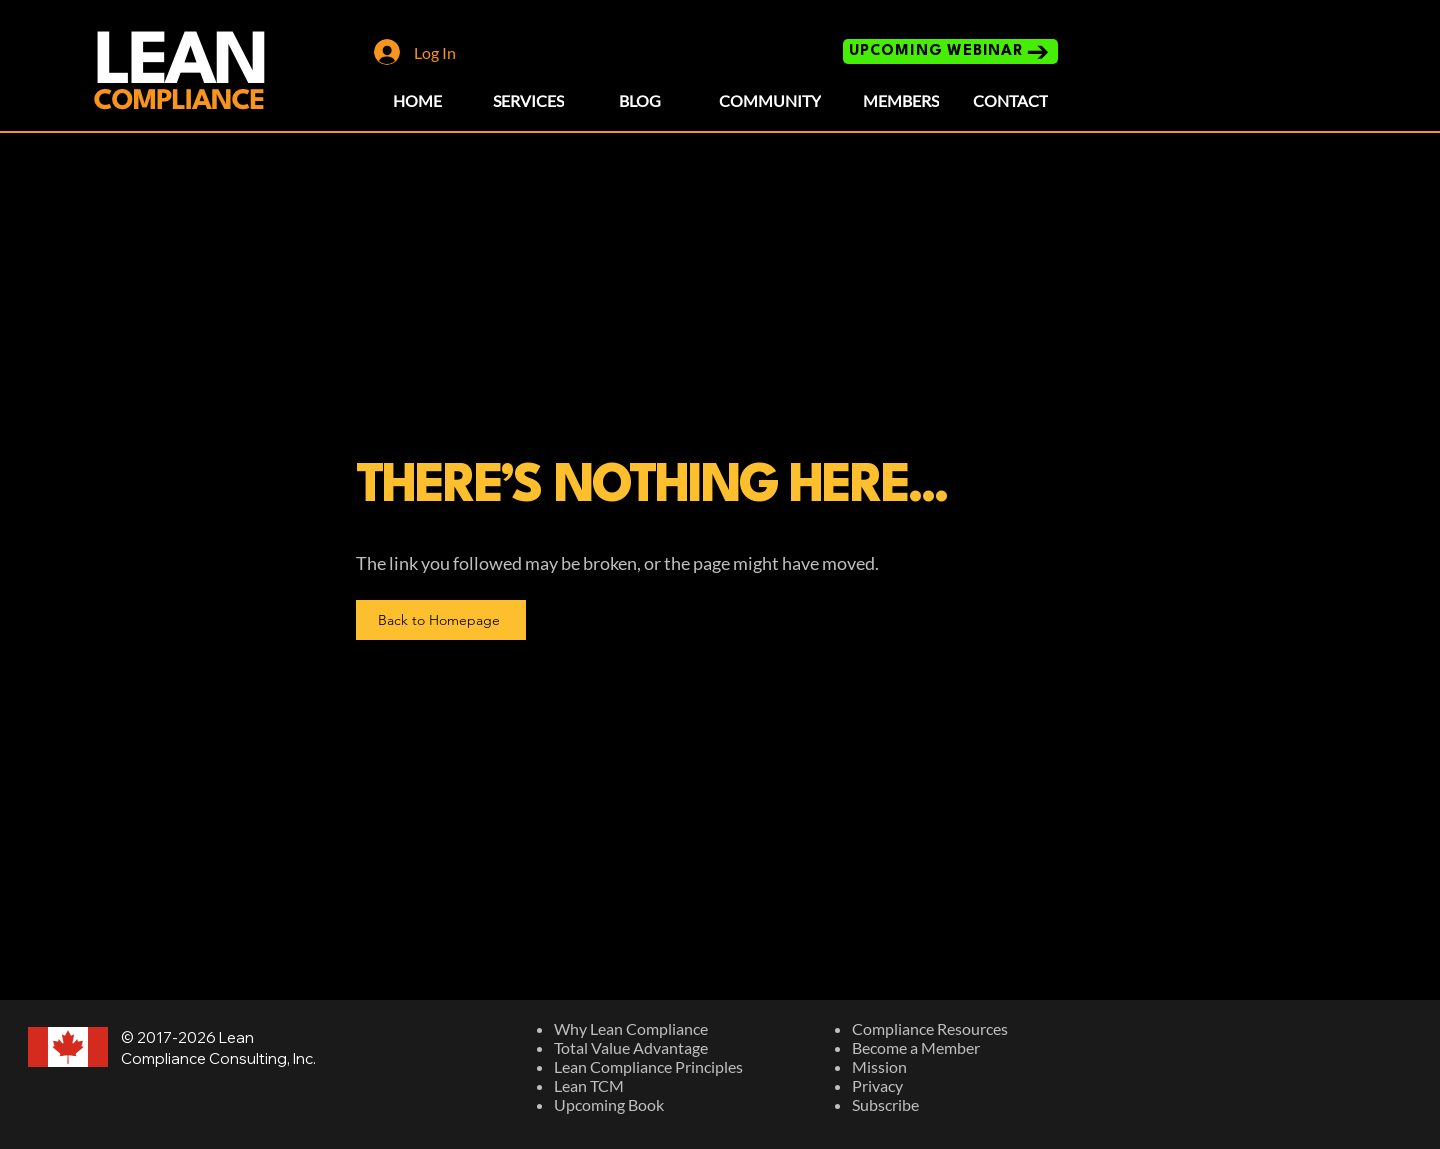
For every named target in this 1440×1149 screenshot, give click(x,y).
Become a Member (916, 1047)
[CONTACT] (1010, 100)
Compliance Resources (930, 1028)
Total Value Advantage (631, 1047)
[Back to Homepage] (441, 620)
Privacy (877, 1085)
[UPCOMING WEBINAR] (950, 51)
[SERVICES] (528, 100)
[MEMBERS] (900, 100)
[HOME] (417, 100)
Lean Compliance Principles (648, 1066)
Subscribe (885, 1104)
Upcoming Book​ (609, 1104)
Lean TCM (589, 1085)
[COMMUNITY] (770, 100)
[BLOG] (639, 100)
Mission (879, 1066)
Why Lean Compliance (631, 1028)
